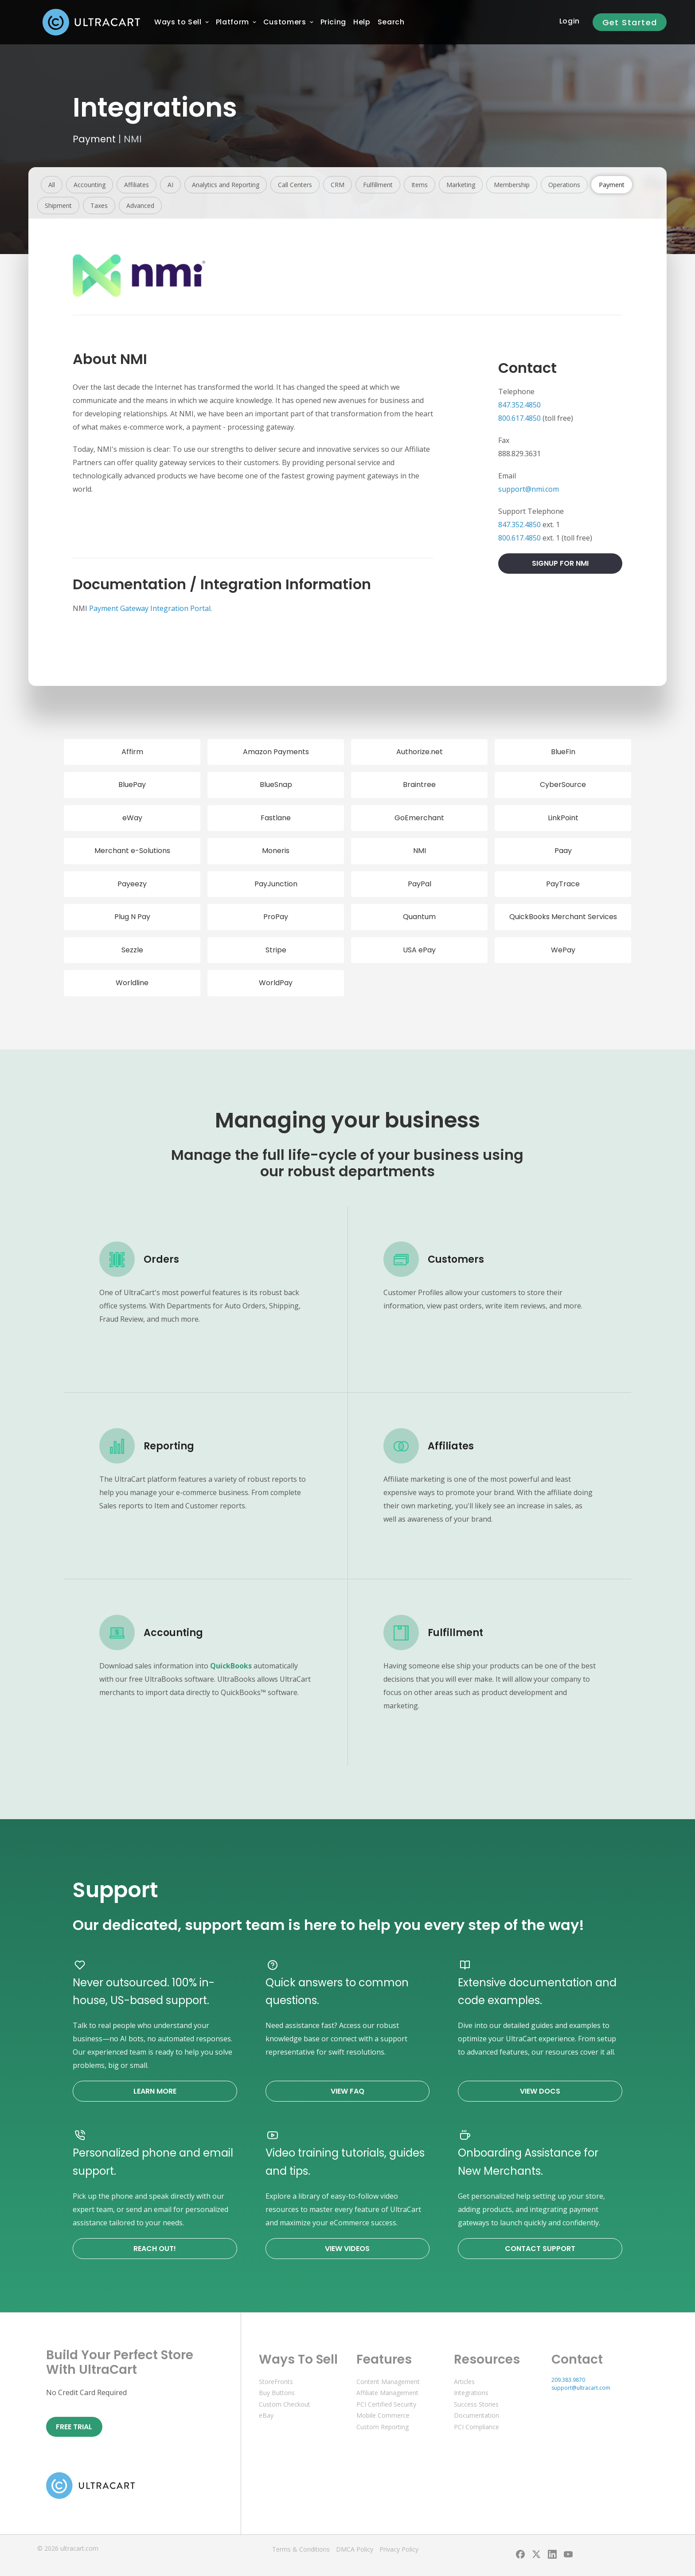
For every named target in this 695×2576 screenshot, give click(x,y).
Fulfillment (378, 184)
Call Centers (295, 184)
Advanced (140, 205)
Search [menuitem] (391, 22)
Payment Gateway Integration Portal (150, 608)
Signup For (560, 563)
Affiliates (136, 184)
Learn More (154, 2091)
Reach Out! (154, 2248)
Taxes (99, 205)
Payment (94, 139)
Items (419, 184)
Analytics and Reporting (225, 184)
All (51, 184)
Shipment (58, 205)
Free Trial (74, 2427)
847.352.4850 (519, 405)
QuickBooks (231, 1666)
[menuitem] (178, 22)
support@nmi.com (528, 489)
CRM (337, 184)
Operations (564, 184)
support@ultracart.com (580, 2388)
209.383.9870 (568, 2380)
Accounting (89, 184)
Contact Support (540, 2248)
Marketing (460, 184)
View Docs (540, 2091)
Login (569, 21)
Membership (512, 184)
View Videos (347, 2248)
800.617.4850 (519, 418)
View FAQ (347, 2091)
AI (170, 184)
